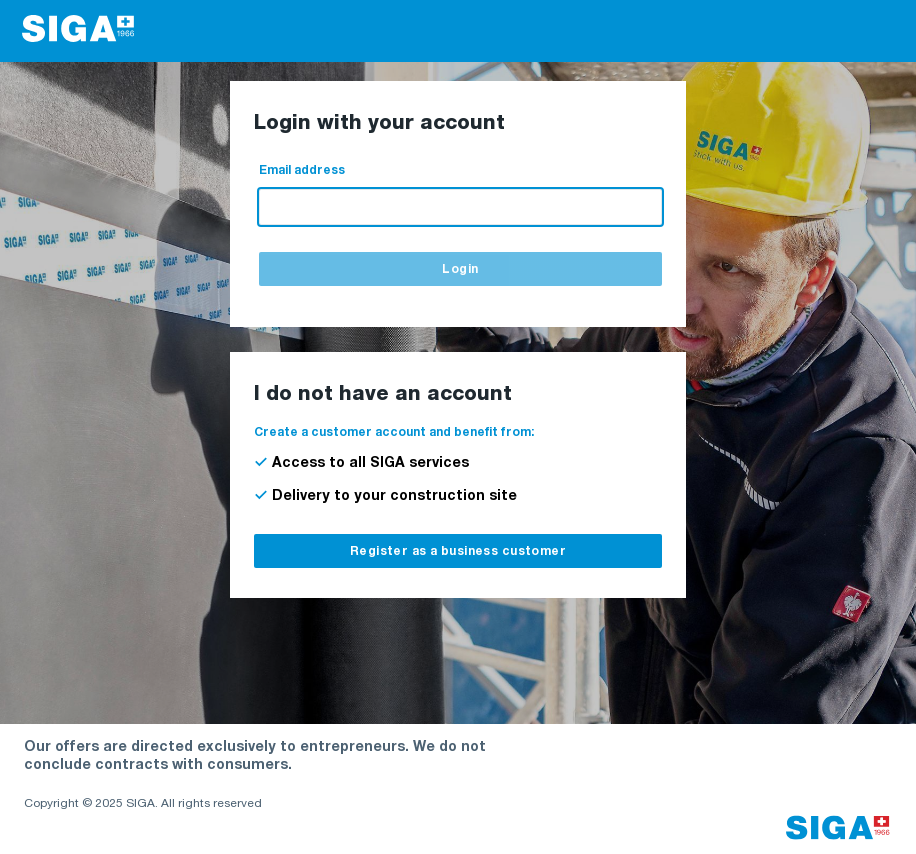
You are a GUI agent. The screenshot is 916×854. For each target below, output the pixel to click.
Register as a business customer (458, 552)
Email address (302, 171)
